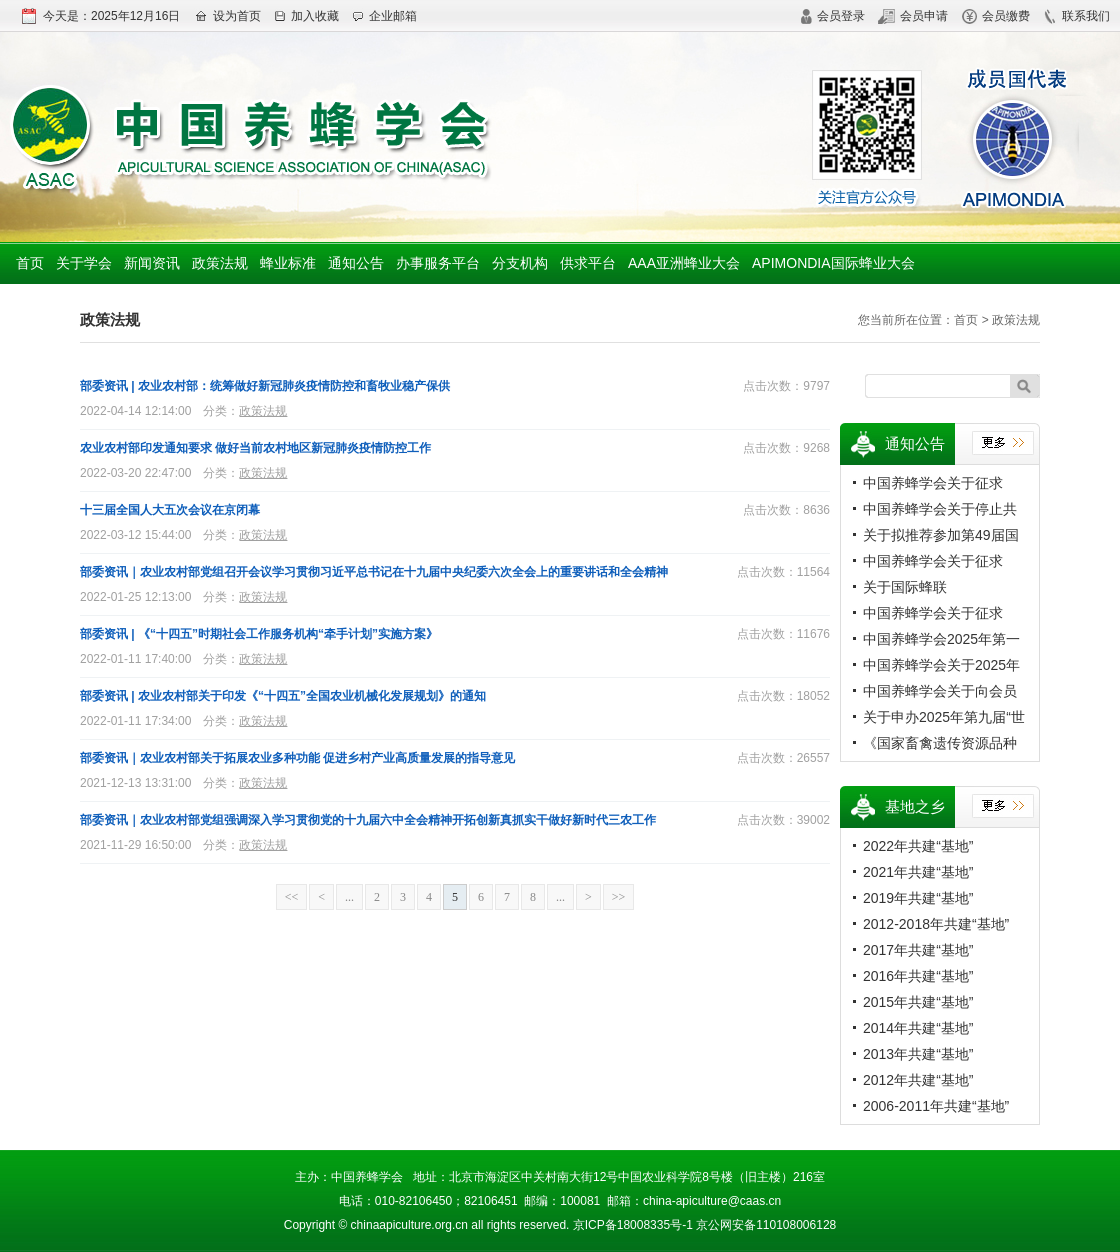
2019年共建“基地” (918, 898)
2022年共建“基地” (918, 846)
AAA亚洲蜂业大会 (684, 263)
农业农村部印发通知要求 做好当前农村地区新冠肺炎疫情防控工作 (255, 448)
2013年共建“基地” (918, 1054)
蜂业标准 (288, 263)
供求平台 (588, 263)
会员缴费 (996, 16)
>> (619, 897)
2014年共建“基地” (918, 1028)
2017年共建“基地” (918, 950)
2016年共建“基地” (918, 976)
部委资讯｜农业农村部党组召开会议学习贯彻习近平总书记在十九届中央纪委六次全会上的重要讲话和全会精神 (374, 572)
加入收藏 (306, 16)
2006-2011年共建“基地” (936, 1106)
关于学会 (84, 263)
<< (292, 897)
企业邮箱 (384, 16)
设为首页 (227, 16)
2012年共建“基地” (918, 1080)
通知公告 (356, 263)
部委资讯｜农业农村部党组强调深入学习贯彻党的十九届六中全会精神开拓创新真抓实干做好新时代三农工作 (368, 820)
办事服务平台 (438, 263)
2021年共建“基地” (918, 872)
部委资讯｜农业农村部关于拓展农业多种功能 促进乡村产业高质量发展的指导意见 (297, 758)
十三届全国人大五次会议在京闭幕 (170, 510)
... (349, 897)
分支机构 (520, 263)
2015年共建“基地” (918, 1002)
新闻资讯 (152, 263)
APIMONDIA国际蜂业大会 (833, 263)
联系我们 (1076, 16)
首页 (30, 263)
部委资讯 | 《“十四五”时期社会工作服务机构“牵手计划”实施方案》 (259, 634)
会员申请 (913, 16)
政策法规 (220, 263)
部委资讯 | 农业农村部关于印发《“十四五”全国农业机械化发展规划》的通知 (283, 696)
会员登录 (832, 16)
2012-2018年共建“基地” (936, 924)
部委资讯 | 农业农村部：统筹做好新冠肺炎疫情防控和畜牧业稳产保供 (265, 386)
